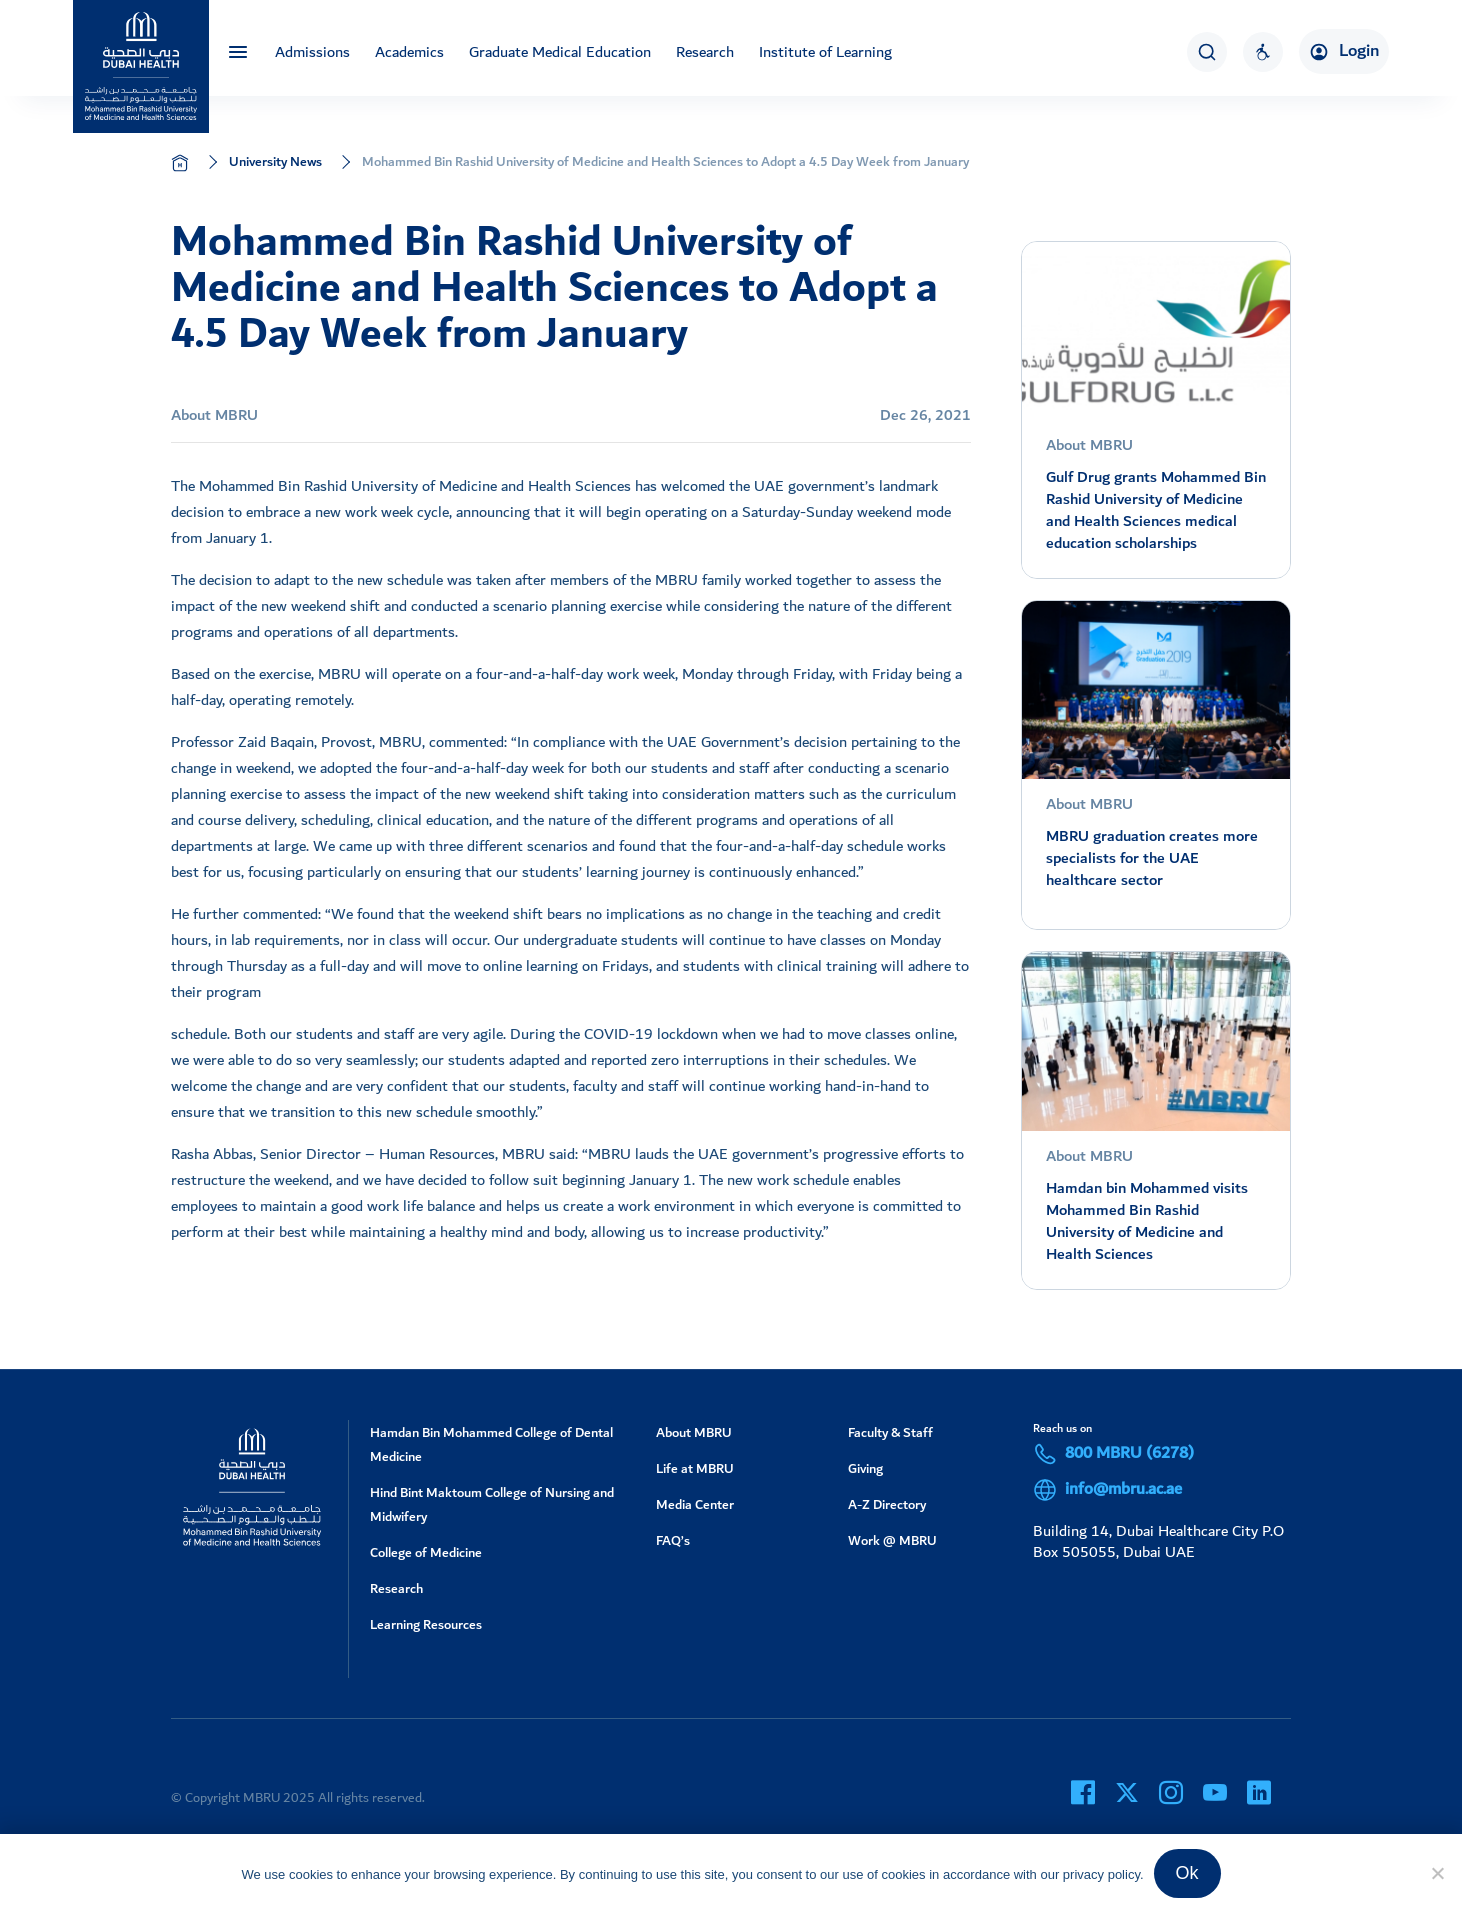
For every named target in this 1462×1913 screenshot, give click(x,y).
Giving (865, 1468)
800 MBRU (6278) (1113, 1454)
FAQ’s (673, 1540)
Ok (1187, 1873)
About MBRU (694, 1432)
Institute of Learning (825, 52)
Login (1344, 51)
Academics (409, 52)
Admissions (312, 52)
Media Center (695, 1504)
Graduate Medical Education (560, 52)
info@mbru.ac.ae (1107, 1490)
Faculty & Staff (890, 1432)
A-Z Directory (887, 1504)
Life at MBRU (695, 1468)
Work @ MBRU (892, 1540)
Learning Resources (426, 1624)
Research (705, 52)
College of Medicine (426, 1552)
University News (275, 161)
